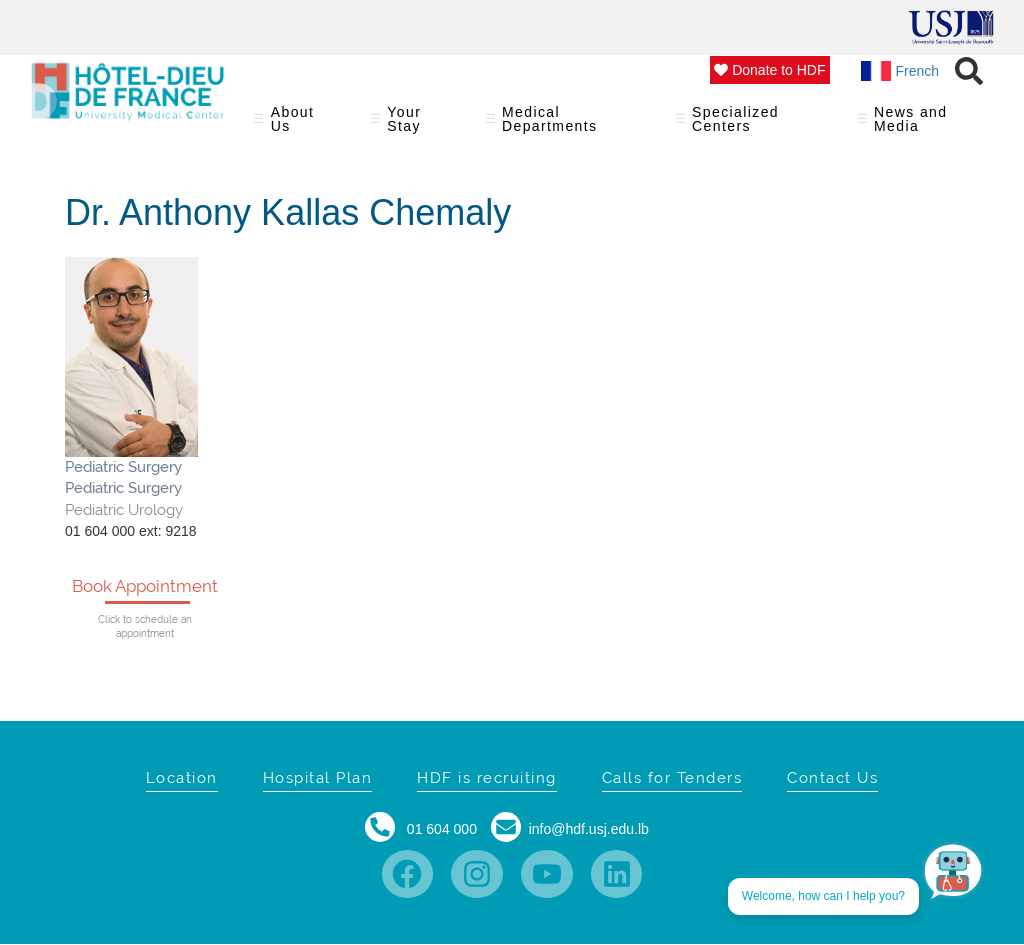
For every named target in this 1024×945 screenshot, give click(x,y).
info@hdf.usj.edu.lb (589, 829)
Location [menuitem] (182, 778)
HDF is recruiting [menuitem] (487, 778)
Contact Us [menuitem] (832, 778)
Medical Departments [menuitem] (568, 125)
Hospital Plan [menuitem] (318, 778)
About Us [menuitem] (299, 125)
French (900, 71)
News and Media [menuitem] (919, 125)
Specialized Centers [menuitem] (754, 125)
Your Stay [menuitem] (415, 125)
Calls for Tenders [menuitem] (672, 778)
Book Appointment (145, 586)
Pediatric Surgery (123, 467)
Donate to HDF (769, 70)
